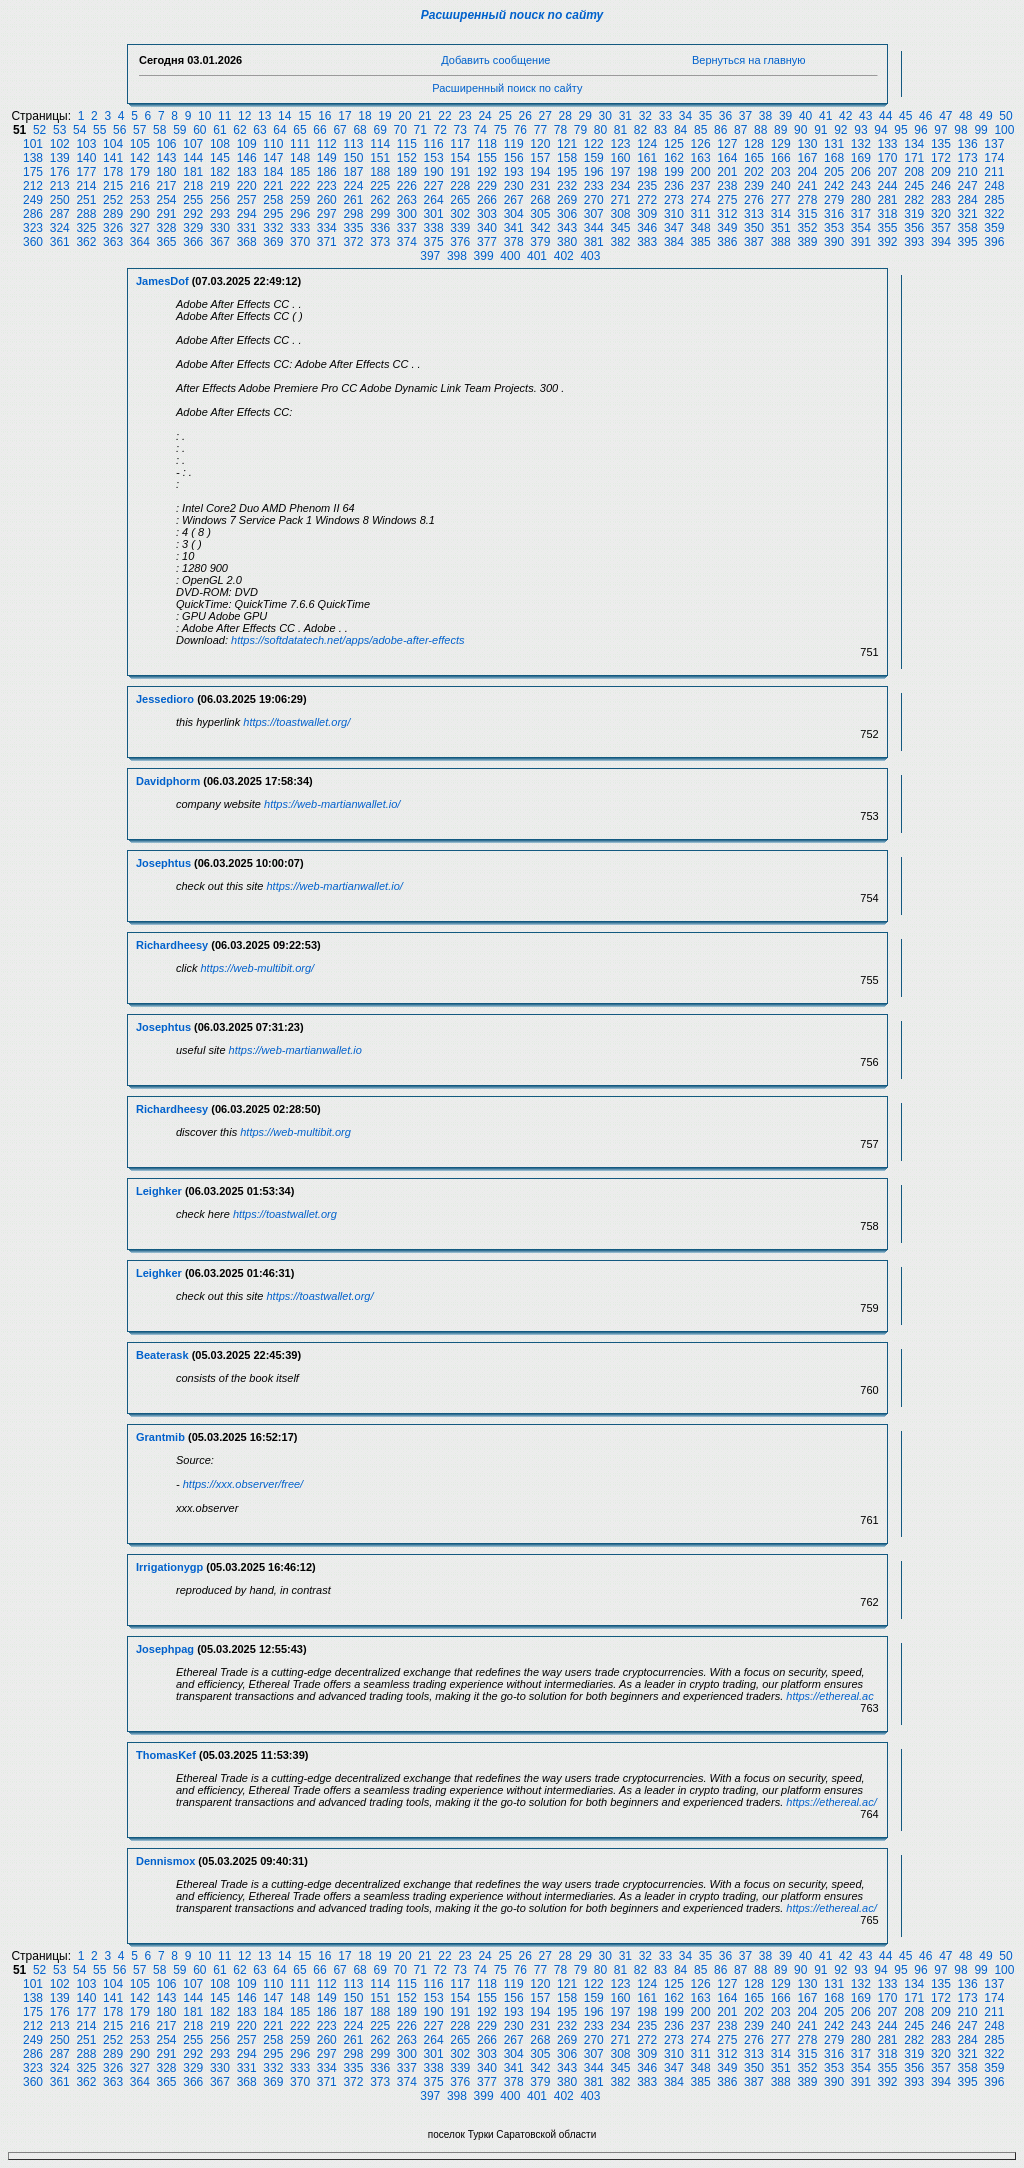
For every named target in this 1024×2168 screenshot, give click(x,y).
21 (424, 116)
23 (464, 116)
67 (339, 130)
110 (273, 144)
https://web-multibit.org (295, 1132)
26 (524, 116)
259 (300, 200)
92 (840, 130)
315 (807, 214)
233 (594, 186)
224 (353, 186)
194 (540, 172)
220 (247, 186)
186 (327, 172)
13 (264, 116)
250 (60, 200)
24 (484, 116)
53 (59, 130)
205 (834, 172)
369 (273, 242)
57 (139, 130)
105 (140, 144)
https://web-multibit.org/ (257, 968)
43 (865, 116)
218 (193, 186)
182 (220, 172)
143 (167, 158)
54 (79, 130)
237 (701, 186)
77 (540, 130)
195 (567, 172)
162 (674, 158)
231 (540, 186)
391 (861, 242)
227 (434, 186)
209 (941, 172)
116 (434, 144)
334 (327, 228)
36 (725, 116)
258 (273, 200)
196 (594, 172)
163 (701, 158)
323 (33, 228)
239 (754, 186)
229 (487, 186)
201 (727, 172)
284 (968, 200)
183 (247, 172)
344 (594, 228)
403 (590, 256)
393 (914, 242)
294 (247, 214)
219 (220, 186)
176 (60, 172)
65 (299, 130)
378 (514, 242)
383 (647, 242)
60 (199, 130)
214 (86, 186)
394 (941, 242)
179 (140, 172)
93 (860, 130)
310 (674, 214)
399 (484, 256)
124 (647, 144)
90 (800, 130)
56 (119, 130)
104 (113, 144)
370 (300, 242)
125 (674, 144)
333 (300, 228)
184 (273, 172)
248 (994, 186)
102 (60, 144)
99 (980, 130)
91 (820, 130)
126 (701, 144)
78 (560, 130)
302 (460, 214)
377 (487, 242)
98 (960, 130)
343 (567, 228)
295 (273, 214)
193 (514, 172)
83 (660, 130)
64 (279, 130)
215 (113, 186)
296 (300, 214)
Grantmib (160, 1437)
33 (665, 116)
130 (807, 144)
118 (487, 144)
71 (420, 130)
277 (781, 200)
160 (620, 158)
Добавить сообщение (495, 60)
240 (781, 186)
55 (99, 130)
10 (204, 116)
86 (720, 130)
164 (727, 158)
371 (327, 242)
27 (545, 116)
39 (785, 116)
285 (994, 200)
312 (727, 214)
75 (500, 130)
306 (567, 214)
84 (680, 130)
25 (504, 116)
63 (259, 130)
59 (179, 130)
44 (885, 116)
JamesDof (162, 281)
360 (33, 242)
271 (620, 200)
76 (520, 130)
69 (379, 130)
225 (380, 186)
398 (457, 256)
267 (514, 200)
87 (740, 130)
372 (353, 242)
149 (327, 158)
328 (167, 228)
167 (807, 158)
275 (727, 200)
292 (193, 214)
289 (113, 214)
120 (540, 144)
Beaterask (162, 1355)
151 (380, 158)
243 (861, 186)
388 (781, 242)
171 (914, 158)
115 (407, 144)
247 (968, 186)
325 (86, 228)
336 (380, 228)
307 (594, 214)
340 (487, 228)
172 (941, 158)
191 (460, 172)
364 (140, 242)
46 (925, 116)
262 (380, 200)
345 (620, 228)
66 (319, 130)
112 (327, 144)
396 (994, 242)
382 (620, 242)
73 (460, 130)
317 (861, 214)
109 (247, 144)
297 (327, 214)
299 (380, 214)
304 (514, 214)
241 (807, 186)
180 (167, 172)
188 (380, 172)
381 (594, 242)
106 (167, 144)
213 (60, 186)
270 (594, 200)
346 (647, 228)
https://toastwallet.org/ (296, 722)
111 (300, 144)
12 (244, 116)
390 (834, 242)
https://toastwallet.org (285, 1214)
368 (247, 242)
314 (781, 214)
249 (33, 200)
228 (460, 186)
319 (914, 214)
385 (701, 242)
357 (941, 228)
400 (510, 256)
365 (167, 242)
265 (460, 200)
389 (807, 242)
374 (407, 242)
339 (460, 228)
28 (565, 116)
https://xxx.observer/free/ (243, 1484)
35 (705, 116)
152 (407, 158)
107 (193, 144)
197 (620, 172)
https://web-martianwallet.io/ (332, 804)
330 (220, 228)
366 (193, 242)
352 (807, 228)
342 (540, 228)
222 (300, 186)
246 (941, 186)
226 (407, 186)
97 (940, 130)
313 (754, 214)
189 (407, 172)
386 (727, 242)
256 (220, 200)
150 (353, 158)
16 (324, 116)
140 (86, 158)
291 (167, 214)
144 (193, 158)
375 (434, 242)
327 (140, 228)
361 (60, 242)
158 (567, 158)
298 (353, 214)
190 (434, 172)
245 (914, 186)
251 (86, 200)
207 (888, 172)
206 (861, 172)
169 (861, 158)
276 (754, 200)
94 (880, 130)
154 (460, 158)
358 (968, 228)
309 (647, 214)
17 (344, 116)
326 (113, 228)
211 (994, 172)
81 (620, 130)
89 (780, 130)
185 (300, 172)
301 (434, 214)
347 (674, 228)
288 (86, 214)
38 (765, 116)
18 (364, 116)
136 (968, 144)
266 (487, 200)
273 (674, 200)
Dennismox (165, 1861)
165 (754, 158)
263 (407, 200)
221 (273, 186)
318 (888, 214)
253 (140, 200)
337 (407, 228)
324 (60, 228)
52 (39, 130)
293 (220, 214)
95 (900, 130)
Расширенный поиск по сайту (512, 15)
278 (807, 200)
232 (567, 186)
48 (965, 116)
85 (700, 130)
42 (845, 116)
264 (434, 200)
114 (380, 144)
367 (220, 242)
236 (674, 186)
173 (968, 158)
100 (1004, 130)
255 (193, 200)
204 (807, 172)
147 (273, 158)
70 (399, 130)
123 (620, 144)
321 (968, 214)
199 (674, 172)
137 (994, 144)
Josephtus (163, 863)
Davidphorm (168, 781)
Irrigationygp (169, 1567)
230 (514, 186)
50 (1005, 116)
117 (460, 144)
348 (701, 228)
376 (460, 242)
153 (434, 158)
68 (359, 130)
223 (327, 186)
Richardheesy (172, 945)
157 (540, 158)
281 (888, 200)
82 (640, 130)
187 (353, 172)
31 (625, 116)
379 (540, 242)
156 (514, 158)
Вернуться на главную (749, 60)
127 (727, 144)
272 (647, 200)
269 (567, 200)
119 (514, 144)
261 (353, 200)
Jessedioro (165, 699)
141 (113, 158)
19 (384, 116)
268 (540, 200)
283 (941, 200)
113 (353, 144)
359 (994, 228)
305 (540, 214)
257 (247, 200)
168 (834, 158)
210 (968, 172)
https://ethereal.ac (829, 1696)
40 (805, 116)
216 (140, 186)
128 (754, 144)
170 (888, 158)
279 (834, 200)
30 (605, 116)
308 (620, 214)
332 (273, 228)
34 (685, 116)
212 (33, 186)
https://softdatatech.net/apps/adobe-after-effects (347, 640)
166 (781, 158)
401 (537, 256)
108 (220, 144)
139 (60, 158)
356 (914, 228)
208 (914, 172)
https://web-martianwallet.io (295, 1050)
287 (60, 214)
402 (564, 256)
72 (440, 130)
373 (380, 242)
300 (407, 214)
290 (140, 214)
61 (219, 130)
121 (567, 144)
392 (888, 242)
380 (567, 242)
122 (594, 144)
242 (834, 186)
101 (33, 144)
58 (159, 130)
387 (754, 242)
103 (86, 144)
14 (284, 116)
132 (861, 144)
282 (914, 200)
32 (645, 116)
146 (247, 158)
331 (247, 228)
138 (33, 158)
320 (941, 214)
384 (674, 242)
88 (760, 130)
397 (430, 256)
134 (914, 144)
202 (754, 172)
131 (834, 144)
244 (888, 186)
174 (994, 158)
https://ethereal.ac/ (831, 1802)
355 (888, 228)
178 (113, 172)
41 (825, 116)
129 (781, 144)
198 (647, 172)
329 (193, 228)
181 (193, 172)
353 (834, 228)
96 (920, 130)
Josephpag (165, 1649)
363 (113, 242)
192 (487, 172)
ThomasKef (166, 1755)
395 (968, 242)
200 (701, 172)
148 (300, 158)
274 (701, 200)
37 (745, 116)
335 (353, 228)
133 (888, 144)
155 (487, 158)
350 (754, 228)
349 (727, 228)
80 (600, 130)
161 (647, 158)
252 (113, 200)
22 (444, 116)
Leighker (159, 1191)
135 (941, 144)
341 (514, 228)
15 (304, 116)
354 (861, 228)
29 (585, 116)
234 (620, 186)
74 (480, 130)
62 (239, 130)
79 (580, 130)
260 (327, 200)
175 (33, 172)
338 (434, 228)
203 (781, 172)
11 (224, 116)
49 (985, 116)
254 (167, 200)
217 (167, 186)
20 (404, 116)
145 (220, 158)
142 (140, 158)
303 (487, 214)
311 (701, 214)
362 (86, 242)
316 (834, 214)
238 (727, 186)
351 (781, 228)
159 (594, 158)
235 (647, 186)
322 (994, 214)
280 (861, 200)
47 (945, 116)
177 (86, 172)
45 (905, 116)
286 (33, 214)
